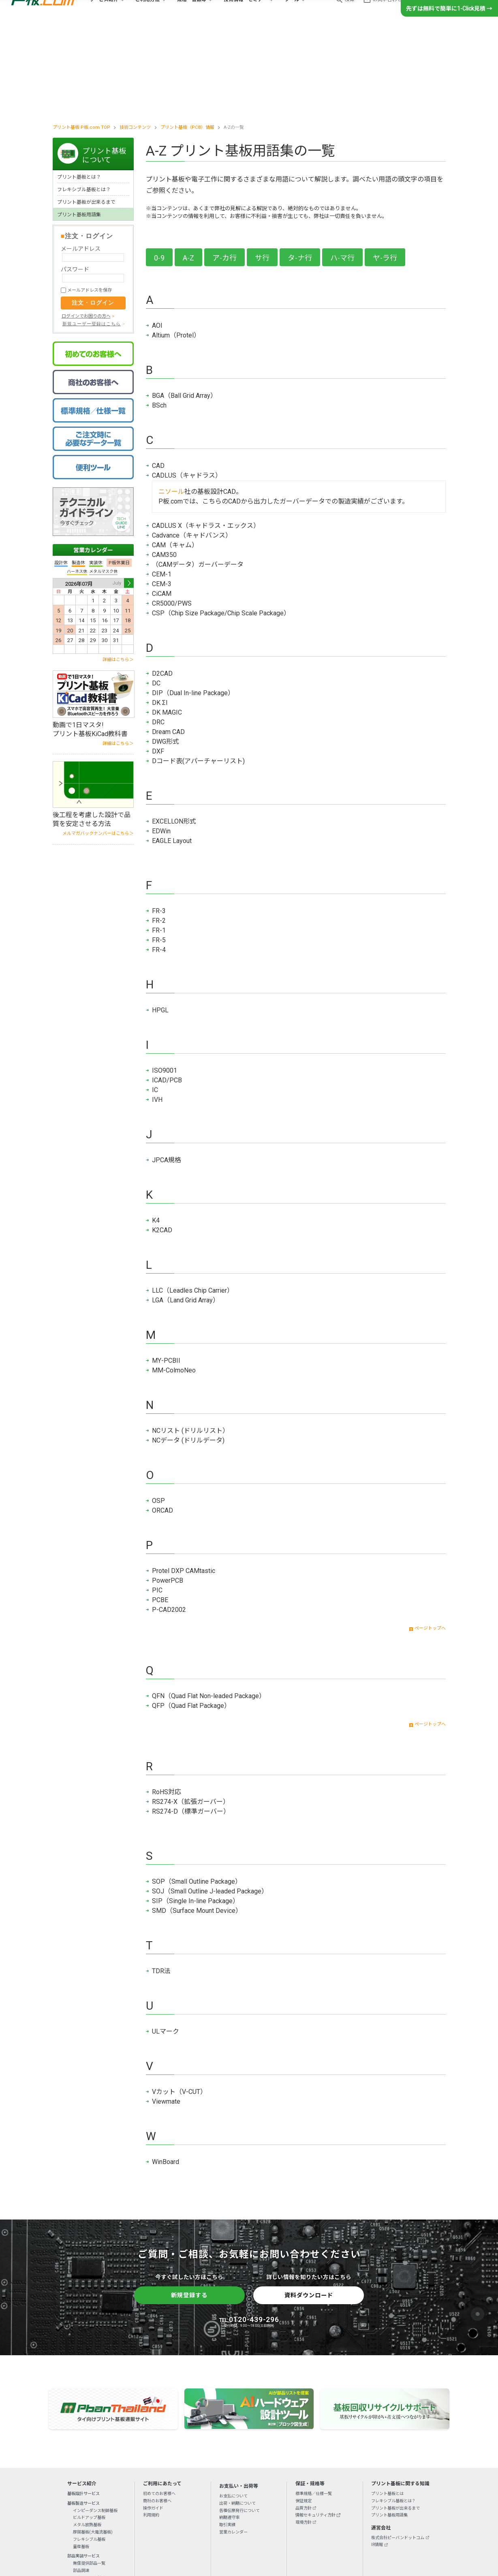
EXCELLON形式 (174, 731)
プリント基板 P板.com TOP (81, 37)
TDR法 (161, 1881)
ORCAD (162, 1420)
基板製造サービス (83, 2413)
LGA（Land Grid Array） (185, 1210)
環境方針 (303, 2432)
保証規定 (303, 2410)
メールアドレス (80, 158)
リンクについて (260, 2522)
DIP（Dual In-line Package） (193, 603)
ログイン (429, 12)
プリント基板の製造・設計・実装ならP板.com (43, 12)
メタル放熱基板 (87, 2434)
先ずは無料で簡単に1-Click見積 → (449, 33)
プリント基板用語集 (79, 124)
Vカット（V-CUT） (179, 2002)
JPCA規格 (166, 1070)
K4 (156, 1130)
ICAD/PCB (167, 990)
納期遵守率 (229, 2427)
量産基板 (81, 2456)
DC (156, 593)
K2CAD (162, 1140)
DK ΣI (160, 613)
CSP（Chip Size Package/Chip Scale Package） (221, 523)
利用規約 (151, 2425)
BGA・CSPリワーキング (95, 2495)
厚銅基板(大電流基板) (93, 2441)
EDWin (161, 741)
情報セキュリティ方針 (315, 2425)
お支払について (233, 2405)
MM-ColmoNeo (174, 1280)
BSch (159, 315)
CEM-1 (161, 484)
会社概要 (145, 2522)
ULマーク (165, 1941)
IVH (157, 1010)
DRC (158, 632)
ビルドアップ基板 (89, 2427)
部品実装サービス (83, 2466)
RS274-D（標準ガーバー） (191, 1721)
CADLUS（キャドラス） (187, 385)
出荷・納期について (237, 2413)
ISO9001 (164, 980)
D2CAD (162, 583)
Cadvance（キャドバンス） (192, 445)
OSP (158, 1411)
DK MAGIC (167, 622)
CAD (158, 376)
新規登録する (189, 2205)
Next (129, 492)
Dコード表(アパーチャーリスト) (198, 671)
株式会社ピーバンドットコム (397, 2447)
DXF (158, 661)
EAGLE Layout (172, 751)
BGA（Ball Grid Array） (184, 305)
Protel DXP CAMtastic (183, 1481)
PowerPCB (167, 1490)
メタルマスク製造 (89, 2487)
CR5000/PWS (172, 513)
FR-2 (159, 830)
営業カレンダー (93, 460)
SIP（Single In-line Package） (195, 1811)
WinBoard (165, 2072)
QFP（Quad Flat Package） (191, 1616)
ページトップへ (430, 1538)
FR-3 (159, 821)
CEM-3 (161, 494)
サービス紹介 (103, 12)
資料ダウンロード (308, 2205)
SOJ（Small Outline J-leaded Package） (210, 1801)
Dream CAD (168, 642)
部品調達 (81, 2480)
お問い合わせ (387, 12)
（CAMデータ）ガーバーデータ (198, 474)
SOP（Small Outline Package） (197, 1791)
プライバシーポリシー (219, 2522)
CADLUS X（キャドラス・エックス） (206, 436)
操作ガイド (153, 2418)
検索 (350, 12)
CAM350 (164, 465)
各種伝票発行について (239, 2420)
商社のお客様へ (157, 2410)
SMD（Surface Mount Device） (197, 1821)
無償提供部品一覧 (89, 2473)
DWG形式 (165, 651)
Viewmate (166, 2011)
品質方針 (303, 2418)
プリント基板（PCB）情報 (187, 37)
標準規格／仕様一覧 (313, 2403)
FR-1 (159, 840)
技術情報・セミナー (245, 12)
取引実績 (227, 2434)
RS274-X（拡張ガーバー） (190, 1712)
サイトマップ (349, 2522)
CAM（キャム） (175, 455)
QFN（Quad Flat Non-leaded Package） (208, 1606)
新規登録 (463, 12)
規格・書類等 (191, 12)
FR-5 (159, 850)
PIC (157, 1500)
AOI (157, 235)
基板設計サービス (83, 2403)
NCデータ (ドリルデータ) (188, 1350)
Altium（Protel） (176, 245)
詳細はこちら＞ (118, 569)
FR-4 (159, 860)
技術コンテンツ (135, 37)
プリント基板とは (387, 2403)
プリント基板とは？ (79, 87)
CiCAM (161, 504)
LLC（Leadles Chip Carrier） (192, 1200)
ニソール (171, 402)
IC (155, 1000)
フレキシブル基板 (89, 2449)
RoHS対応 (166, 1702)
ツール (291, 12)
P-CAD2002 (169, 1520)
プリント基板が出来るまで (86, 112)
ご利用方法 (147, 12)
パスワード (75, 179)
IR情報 (377, 2454)
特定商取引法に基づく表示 (306, 2522)
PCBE (160, 1510)
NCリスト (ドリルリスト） (190, 1341)
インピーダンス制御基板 (95, 2420)
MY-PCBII (166, 1270)
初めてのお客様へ (159, 2403)
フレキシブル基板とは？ (84, 99)
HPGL (160, 920)
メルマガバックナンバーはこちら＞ (98, 743)
